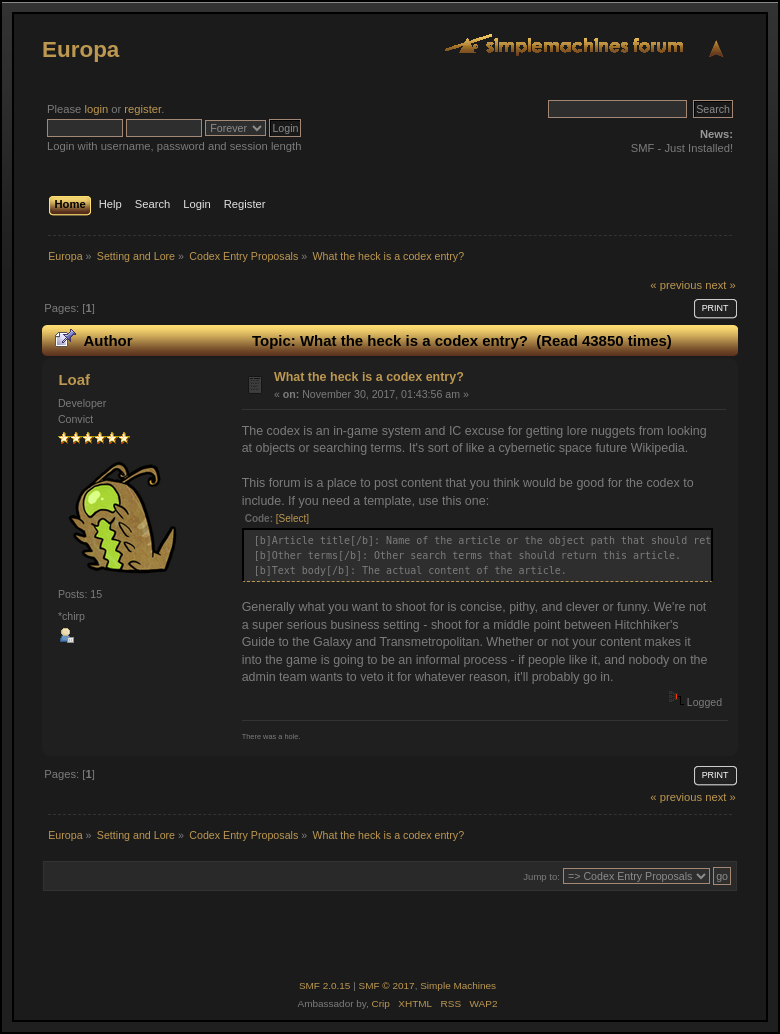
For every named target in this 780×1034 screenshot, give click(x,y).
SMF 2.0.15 (325, 985)
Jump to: (541, 876)
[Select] (292, 518)
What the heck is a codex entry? (369, 377)
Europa (80, 49)
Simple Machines (458, 985)
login (96, 109)
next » (720, 285)
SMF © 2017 (387, 985)
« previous (676, 285)
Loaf (74, 379)
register (142, 109)
